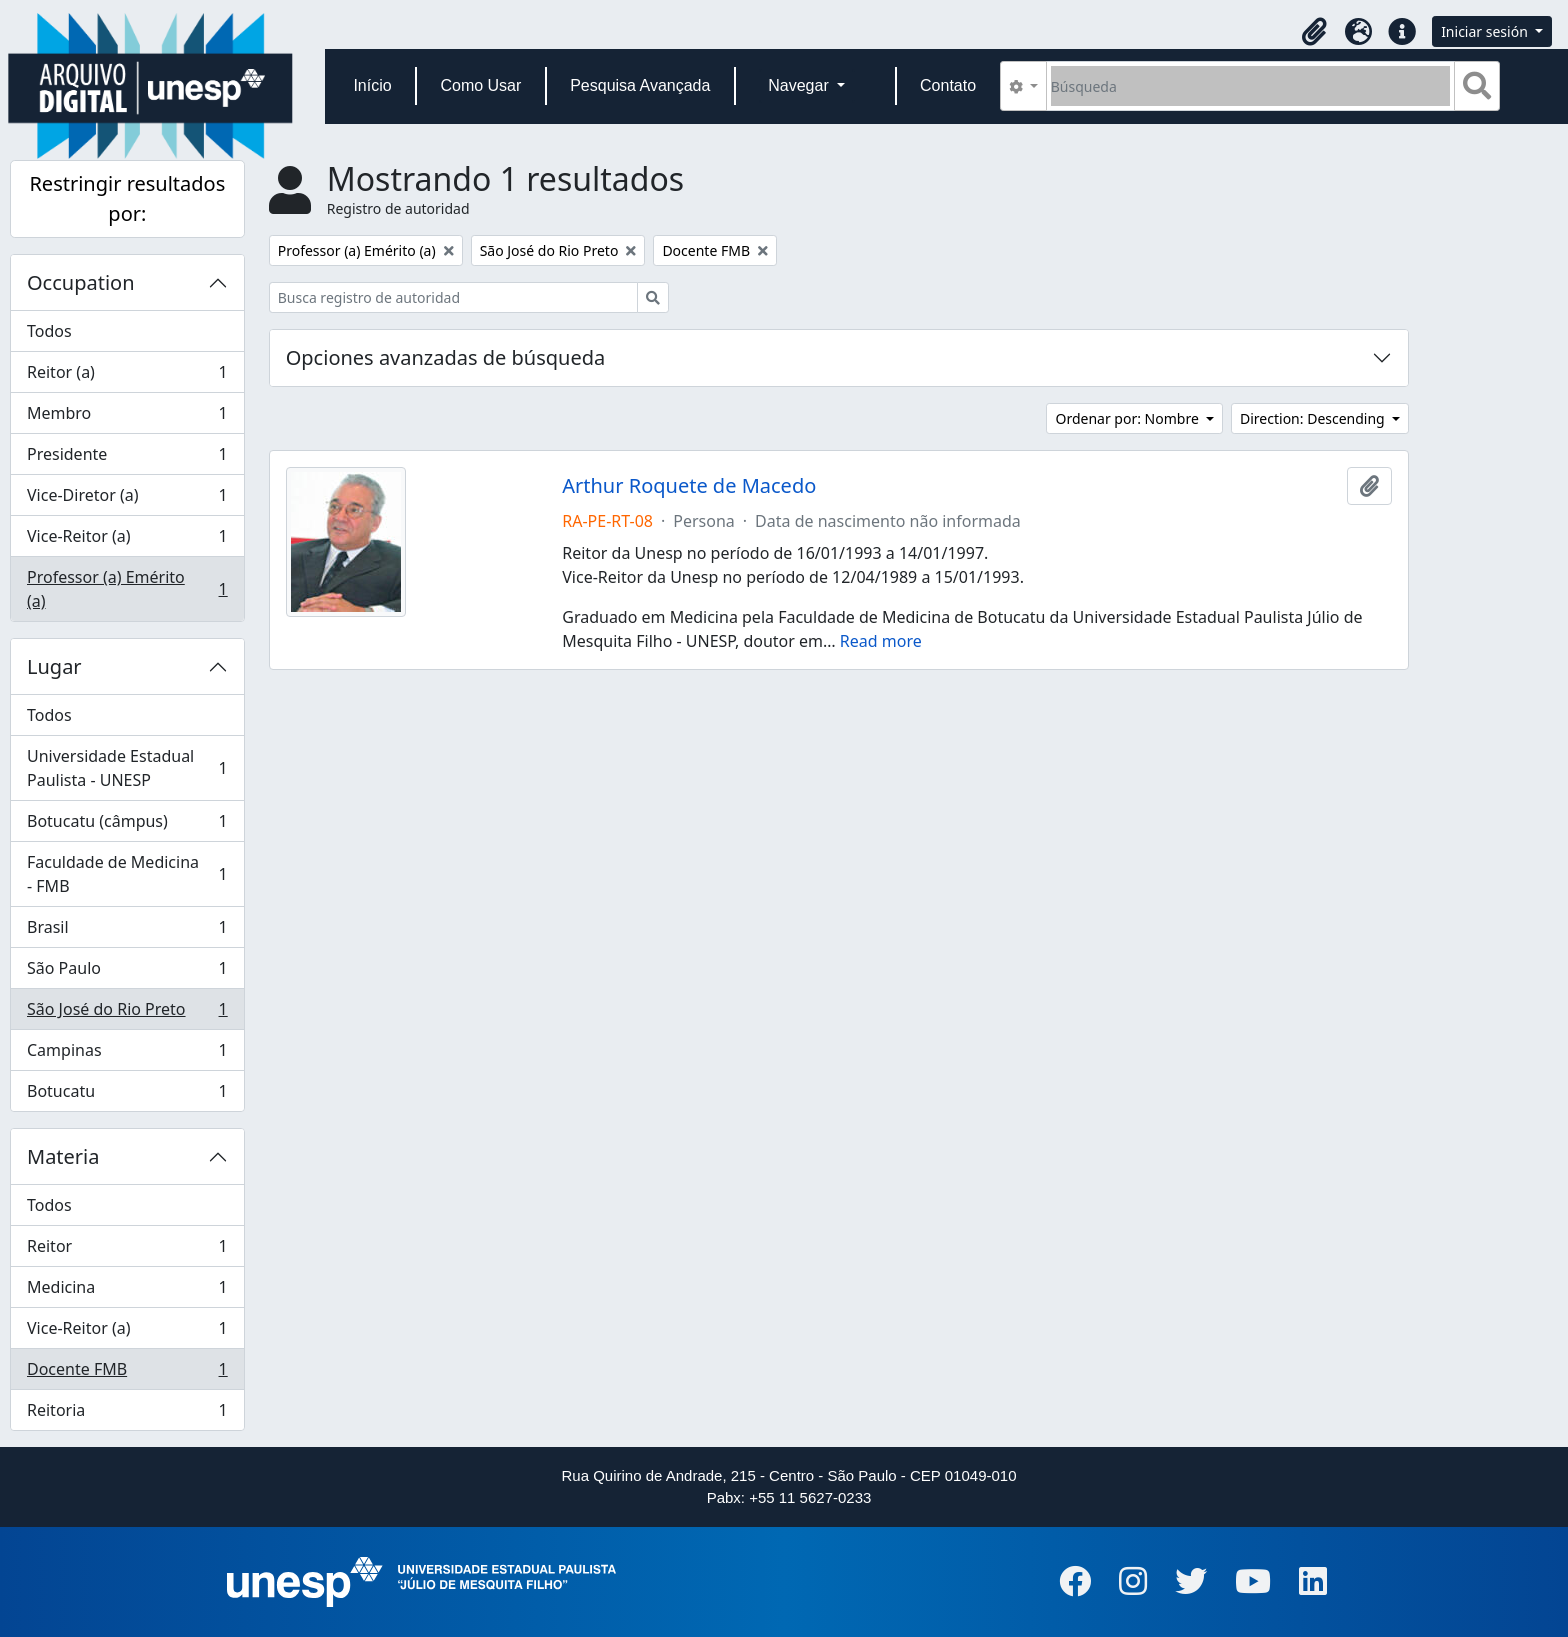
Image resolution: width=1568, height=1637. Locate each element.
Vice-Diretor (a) (127, 499)
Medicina (127, 1291)
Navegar (800, 85)
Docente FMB (127, 1373)
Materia (63, 1156)
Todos (49, 331)
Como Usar (480, 85)
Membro (127, 417)
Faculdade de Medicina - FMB (127, 874)
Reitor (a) (127, 376)
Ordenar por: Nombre (1128, 418)
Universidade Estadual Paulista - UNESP (127, 768)
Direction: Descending (1314, 418)
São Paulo (127, 972)
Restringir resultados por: (127, 198)
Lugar (54, 666)
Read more (881, 641)
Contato (948, 85)
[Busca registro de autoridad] (453, 297)
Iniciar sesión (1486, 31)
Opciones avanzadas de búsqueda (446, 357)
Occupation (81, 282)
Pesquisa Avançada (640, 85)
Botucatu (127, 1095)
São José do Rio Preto (127, 1013)
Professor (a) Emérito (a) (127, 589)
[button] (1314, 32)
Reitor (127, 1250)
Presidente (127, 458)
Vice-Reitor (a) (127, 540)
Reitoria (127, 1414)
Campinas (127, 1054)
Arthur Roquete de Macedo (689, 486)
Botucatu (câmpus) (127, 825)
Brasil (127, 931)
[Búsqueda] (1250, 86)
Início (372, 85)
